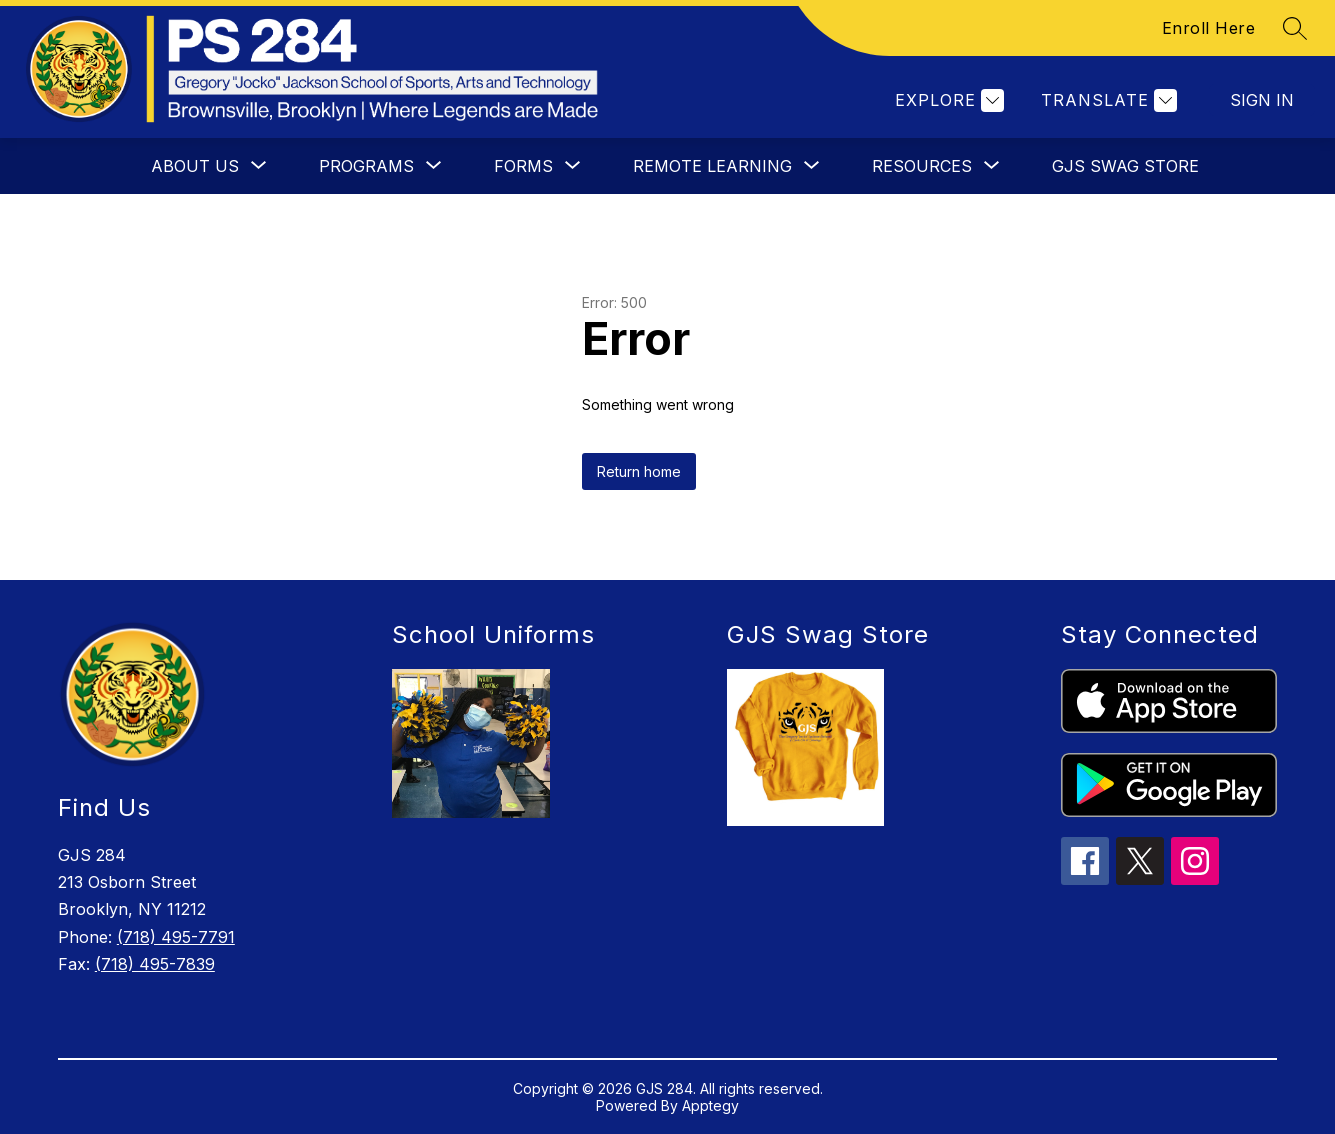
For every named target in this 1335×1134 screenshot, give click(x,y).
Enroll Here (1209, 28)
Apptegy (710, 1105)
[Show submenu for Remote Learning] (712, 166)
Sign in (1262, 100)
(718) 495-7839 (155, 964)
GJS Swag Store (1125, 166)
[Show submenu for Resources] (922, 166)
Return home (639, 471)
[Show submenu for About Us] (195, 166)
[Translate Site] (1106, 100)
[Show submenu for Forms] (523, 166)
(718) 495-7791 (176, 937)
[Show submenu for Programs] (366, 166)
